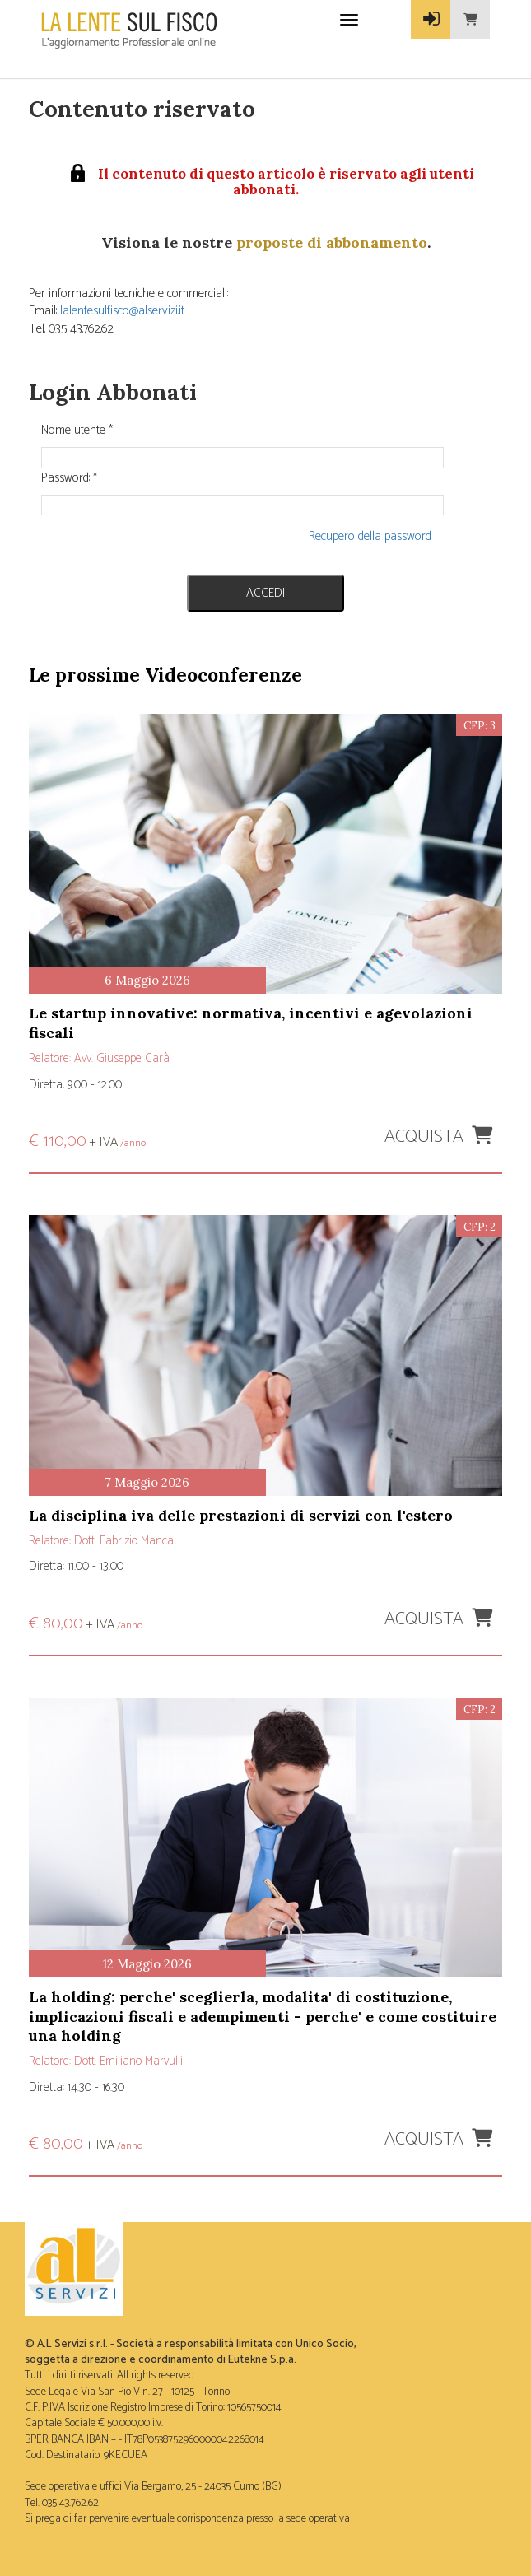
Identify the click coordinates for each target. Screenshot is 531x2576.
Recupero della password (370, 536)
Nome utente (77, 430)
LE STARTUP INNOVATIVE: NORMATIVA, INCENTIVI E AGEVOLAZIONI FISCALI (251, 1022)
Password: (69, 478)
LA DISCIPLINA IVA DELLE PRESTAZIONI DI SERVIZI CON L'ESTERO (241, 1515)
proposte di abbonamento (331, 242)
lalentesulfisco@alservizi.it (122, 310)
